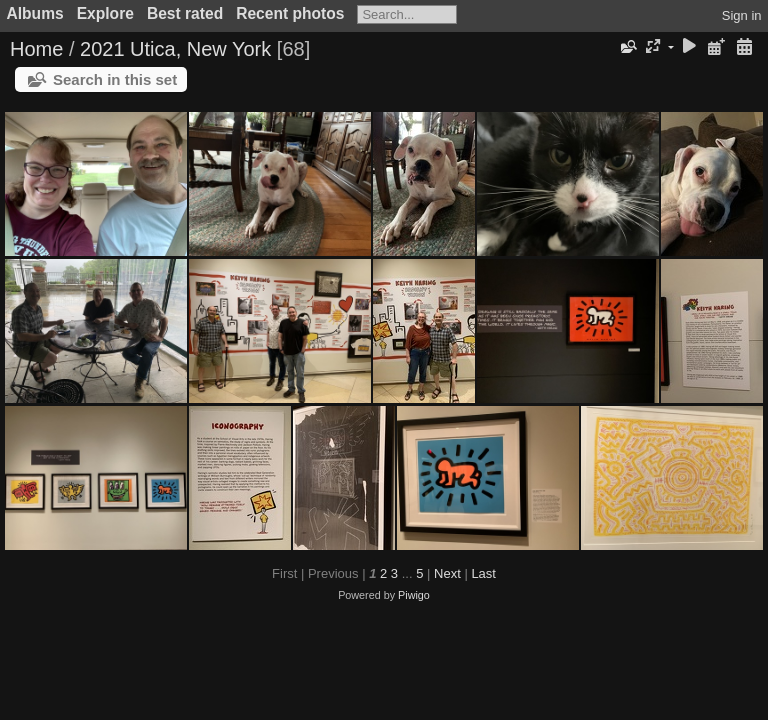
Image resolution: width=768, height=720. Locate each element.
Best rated (185, 13)
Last (483, 573)
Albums (35, 13)
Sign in (742, 15)
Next (447, 573)
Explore (105, 13)
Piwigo (414, 595)
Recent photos (290, 13)
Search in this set (115, 79)
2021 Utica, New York (175, 49)
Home (36, 49)
